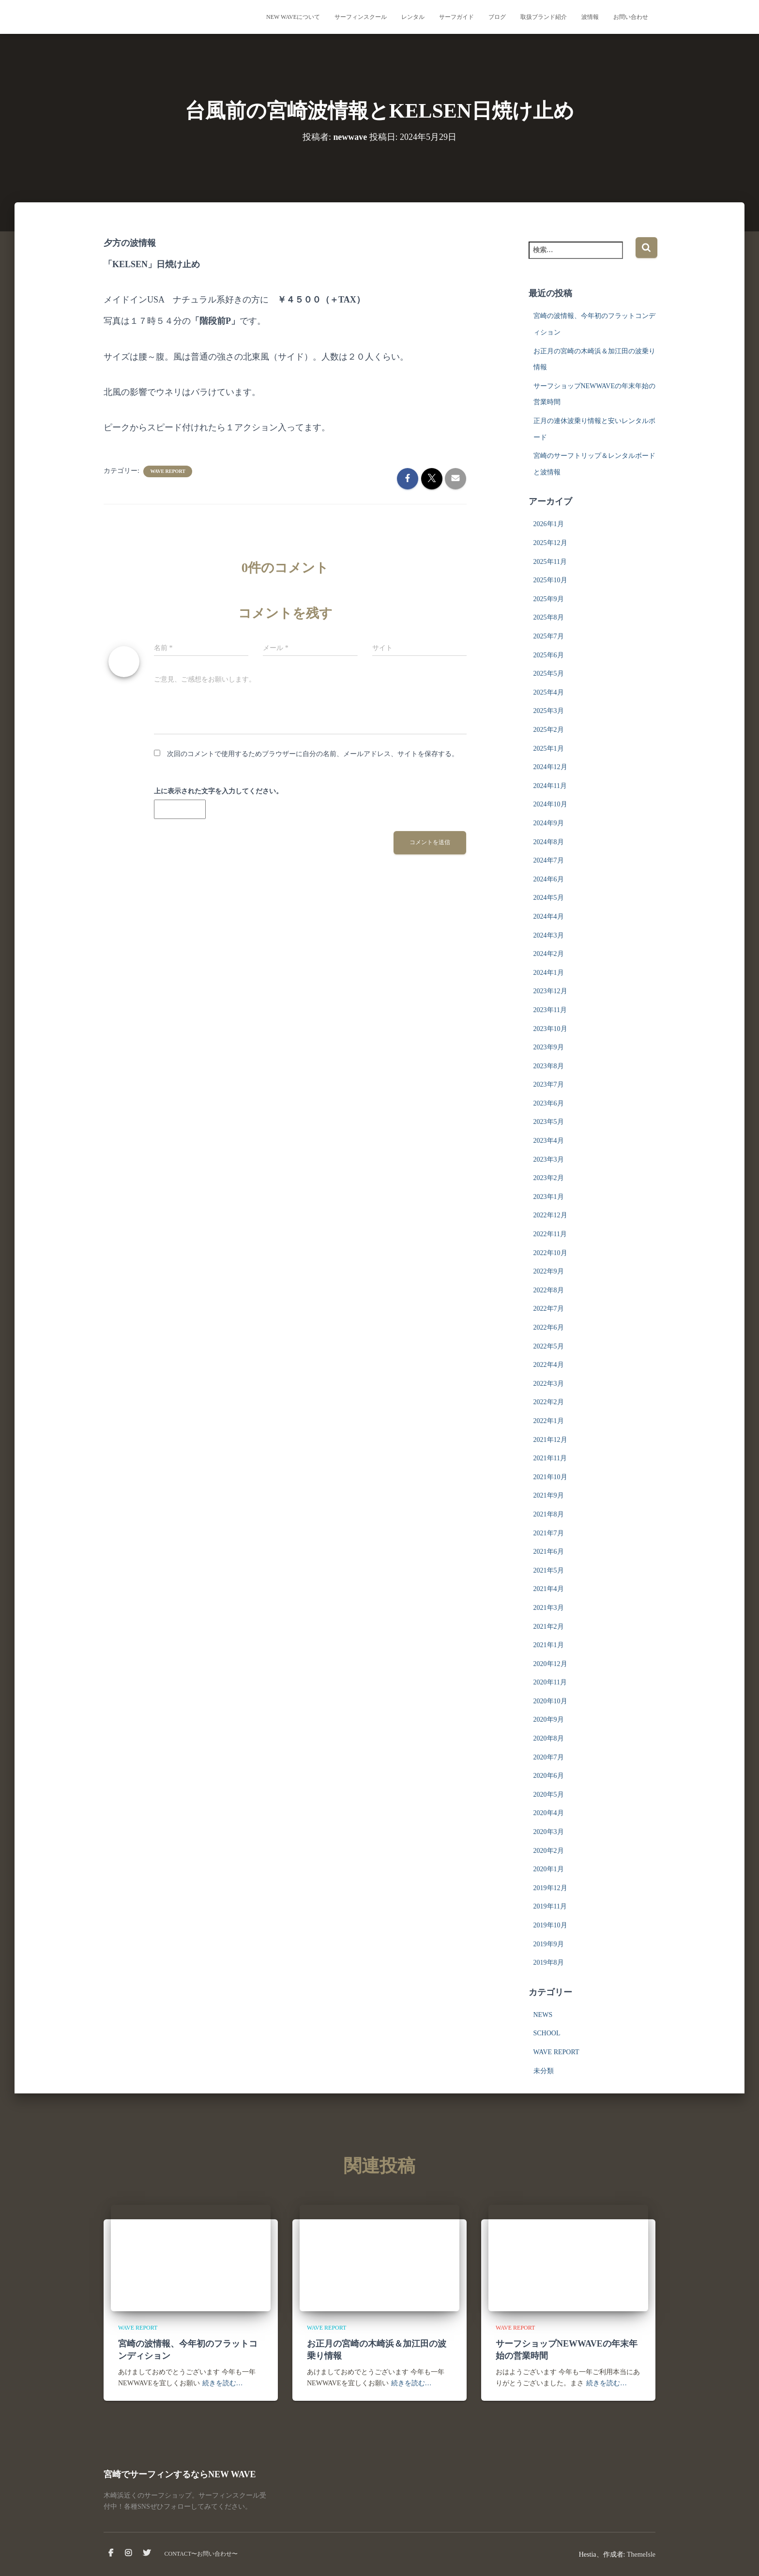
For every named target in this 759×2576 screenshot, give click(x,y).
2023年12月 (550, 991)
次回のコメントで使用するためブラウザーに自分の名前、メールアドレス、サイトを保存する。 (312, 754)
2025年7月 (548, 636)
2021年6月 (548, 1551)
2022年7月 (548, 1308)
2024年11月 (550, 785)
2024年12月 (550, 767)
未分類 (543, 2071)
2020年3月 (548, 1831)
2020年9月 (548, 1719)
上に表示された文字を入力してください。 (218, 791)
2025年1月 (548, 748)
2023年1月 (548, 1196)
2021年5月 (548, 1570)
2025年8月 (548, 617)
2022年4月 (548, 1364)
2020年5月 (548, 1794)
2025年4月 (548, 692)
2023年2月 (548, 1178)
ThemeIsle (641, 2554)
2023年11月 (550, 1010)
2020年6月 (548, 1775)
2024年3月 (548, 935)
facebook (111, 2553)
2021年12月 (550, 1439)
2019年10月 (550, 1925)
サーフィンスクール (360, 17)
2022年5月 (548, 1346)
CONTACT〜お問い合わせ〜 (201, 2553)
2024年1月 (548, 972)
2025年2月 (548, 729)
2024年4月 (548, 916)
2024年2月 (548, 953)
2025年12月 (550, 542)
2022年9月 (548, 1271)
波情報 (590, 17)
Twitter (146, 2553)
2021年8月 (548, 1514)
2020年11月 (550, 1682)
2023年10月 (550, 1028)
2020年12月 (550, 1663)
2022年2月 (548, 1402)
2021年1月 (548, 1645)
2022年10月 (550, 1253)
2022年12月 (550, 1215)
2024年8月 (548, 842)
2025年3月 (548, 710)
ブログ (497, 17)
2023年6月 (548, 1103)
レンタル (413, 17)
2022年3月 (548, 1383)
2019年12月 (550, 1888)
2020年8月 (548, 1738)
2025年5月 (548, 673)
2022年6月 (548, 1327)
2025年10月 (550, 580)
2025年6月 (548, 655)
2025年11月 (550, 561)
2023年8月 (548, 1066)
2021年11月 (550, 1458)
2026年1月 (548, 524)
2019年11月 (550, 1906)
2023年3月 (548, 1159)
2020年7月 (548, 1757)
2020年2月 (548, 1850)
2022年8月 (548, 1290)
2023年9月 (548, 1047)
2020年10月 (550, 1701)
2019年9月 (548, 1944)
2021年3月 (548, 1607)
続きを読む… (222, 2383)
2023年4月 (548, 1140)
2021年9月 (548, 1495)
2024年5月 (548, 897)
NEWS (543, 2014)
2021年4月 (548, 1588)
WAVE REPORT (167, 471)
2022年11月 (550, 1234)
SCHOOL (547, 2033)
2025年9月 (548, 599)
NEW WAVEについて (293, 17)
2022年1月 (548, 1420)
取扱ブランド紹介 (543, 17)
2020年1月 (548, 1869)
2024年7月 (548, 860)
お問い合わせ (630, 17)
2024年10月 (550, 804)
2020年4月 (548, 1813)
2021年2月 (548, 1626)
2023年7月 (548, 1084)
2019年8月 (548, 1962)
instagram (128, 2553)
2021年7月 (548, 1533)
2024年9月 (548, 823)
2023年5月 (548, 1121)
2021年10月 (550, 1477)
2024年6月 (548, 879)
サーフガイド (456, 17)
